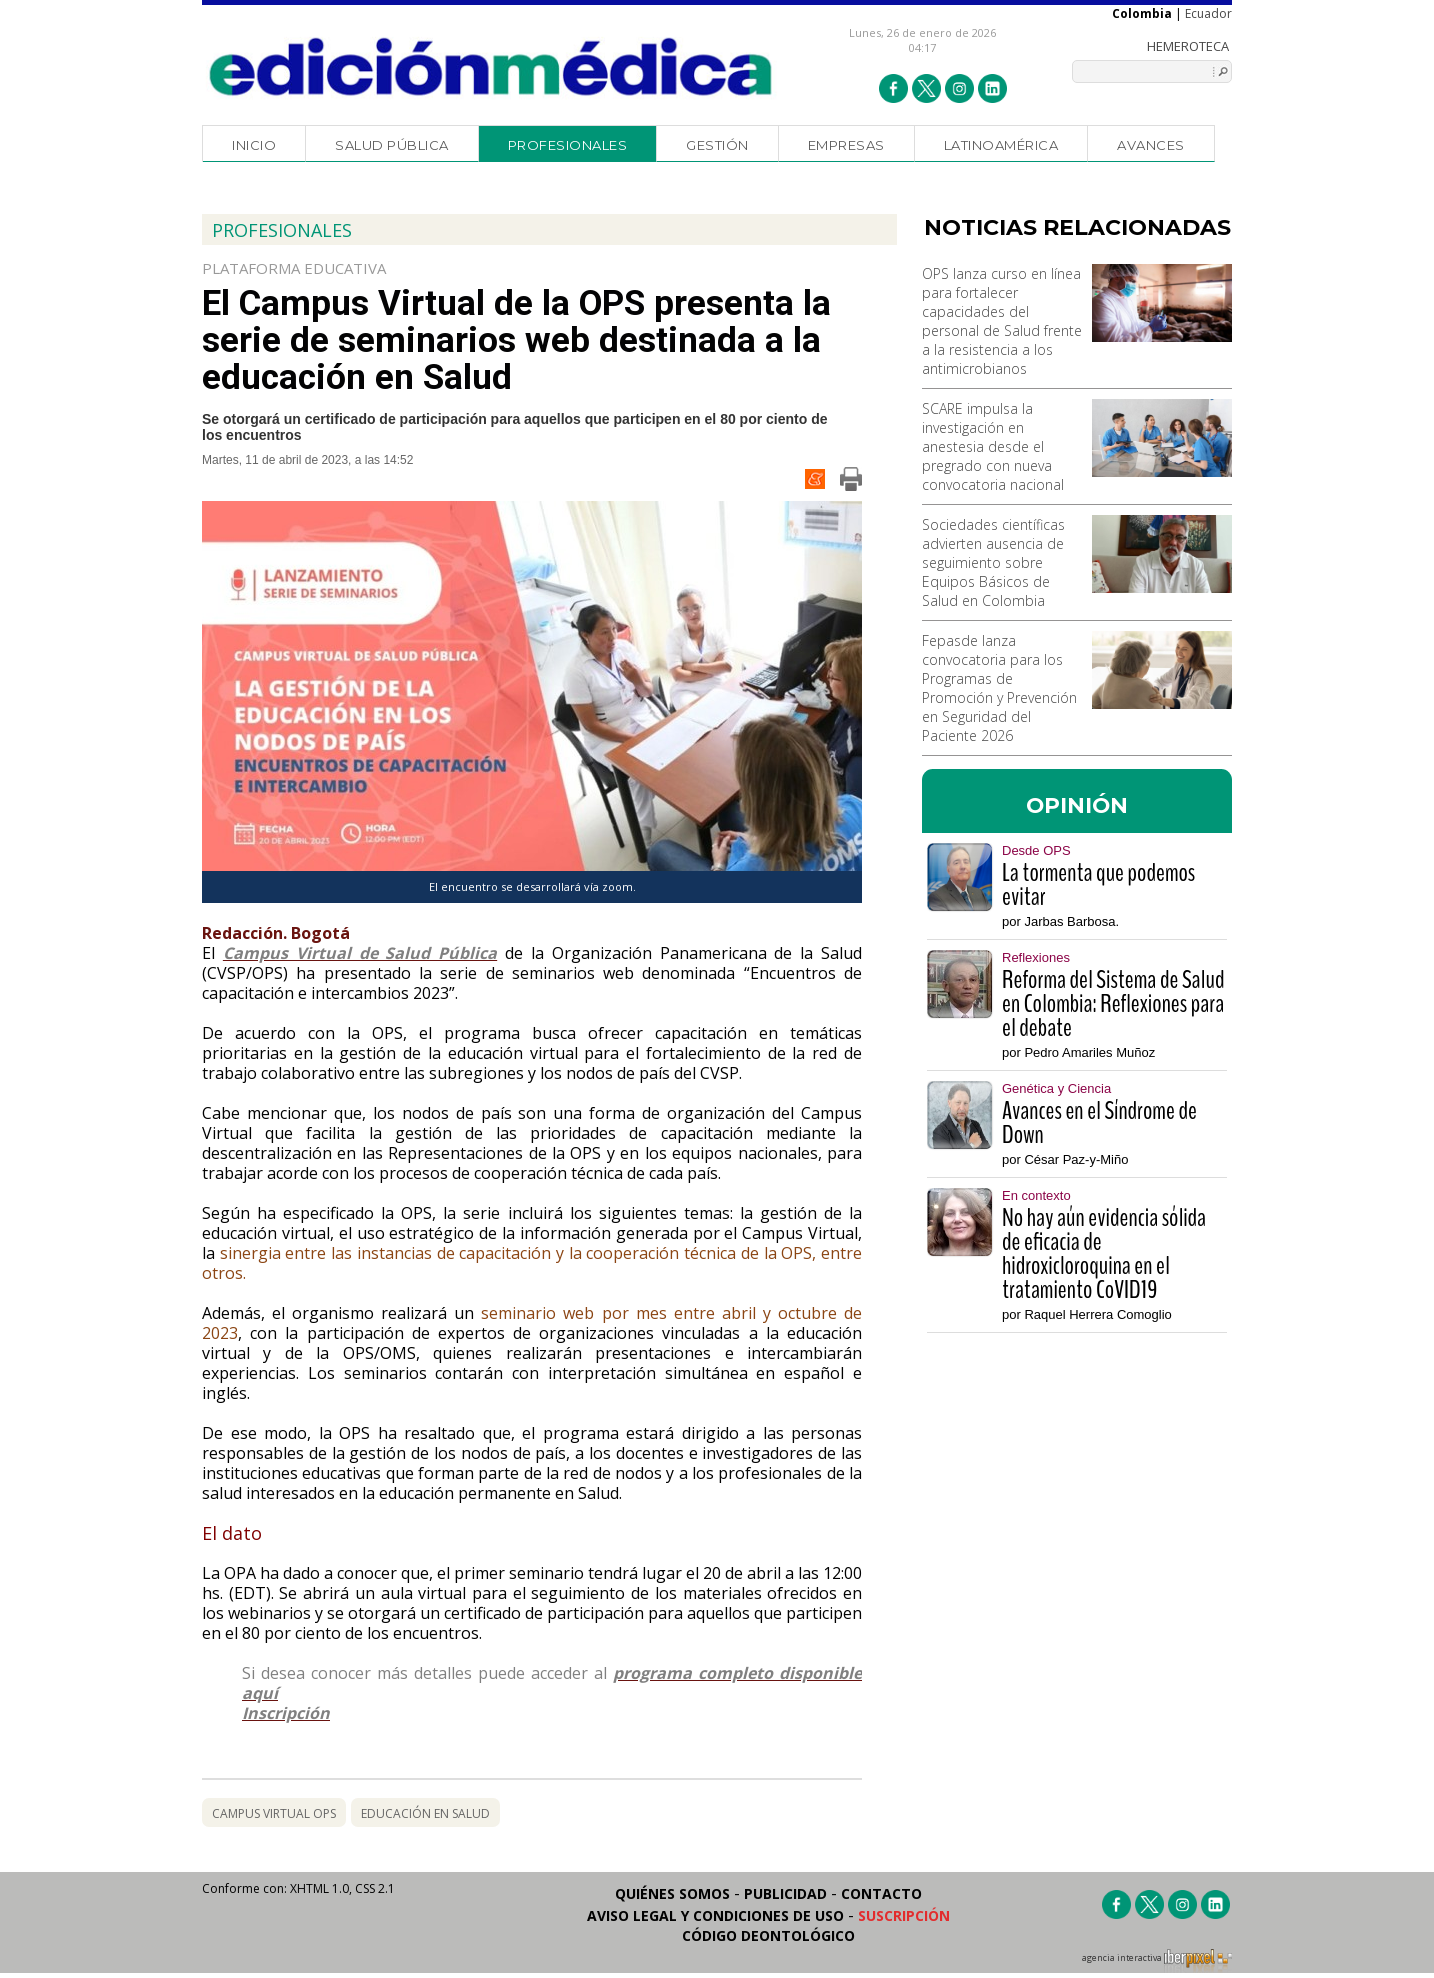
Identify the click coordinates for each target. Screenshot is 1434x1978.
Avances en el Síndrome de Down (1099, 1123)
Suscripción (904, 1915)
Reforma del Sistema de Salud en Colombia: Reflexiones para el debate (1113, 1004)
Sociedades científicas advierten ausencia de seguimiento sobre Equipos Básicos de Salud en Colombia (993, 562)
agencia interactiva (1157, 1961)
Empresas (846, 145)
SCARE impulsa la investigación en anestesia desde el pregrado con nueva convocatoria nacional (993, 446)
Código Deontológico (768, 1935)
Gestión (717, 145)
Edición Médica (491, 67)
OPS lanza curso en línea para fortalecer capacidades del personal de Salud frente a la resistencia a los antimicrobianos (1002, 321)
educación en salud (425, 1813)
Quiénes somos (672, 1893)
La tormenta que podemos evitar (1098, 885)
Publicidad (785, 1893)
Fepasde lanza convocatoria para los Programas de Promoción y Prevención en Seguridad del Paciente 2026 (999, 688)
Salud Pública (392, 145)
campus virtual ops (274, 1813)
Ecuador (1208, 13)
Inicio (254, 145)
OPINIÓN (1077, 805)
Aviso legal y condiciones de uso (715, 1915)
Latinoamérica (1001, 145)
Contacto (881, 1893)
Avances (1151, 145)
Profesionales (568, 145)
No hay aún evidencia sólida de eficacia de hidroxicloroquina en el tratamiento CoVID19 (1104, 1254)
